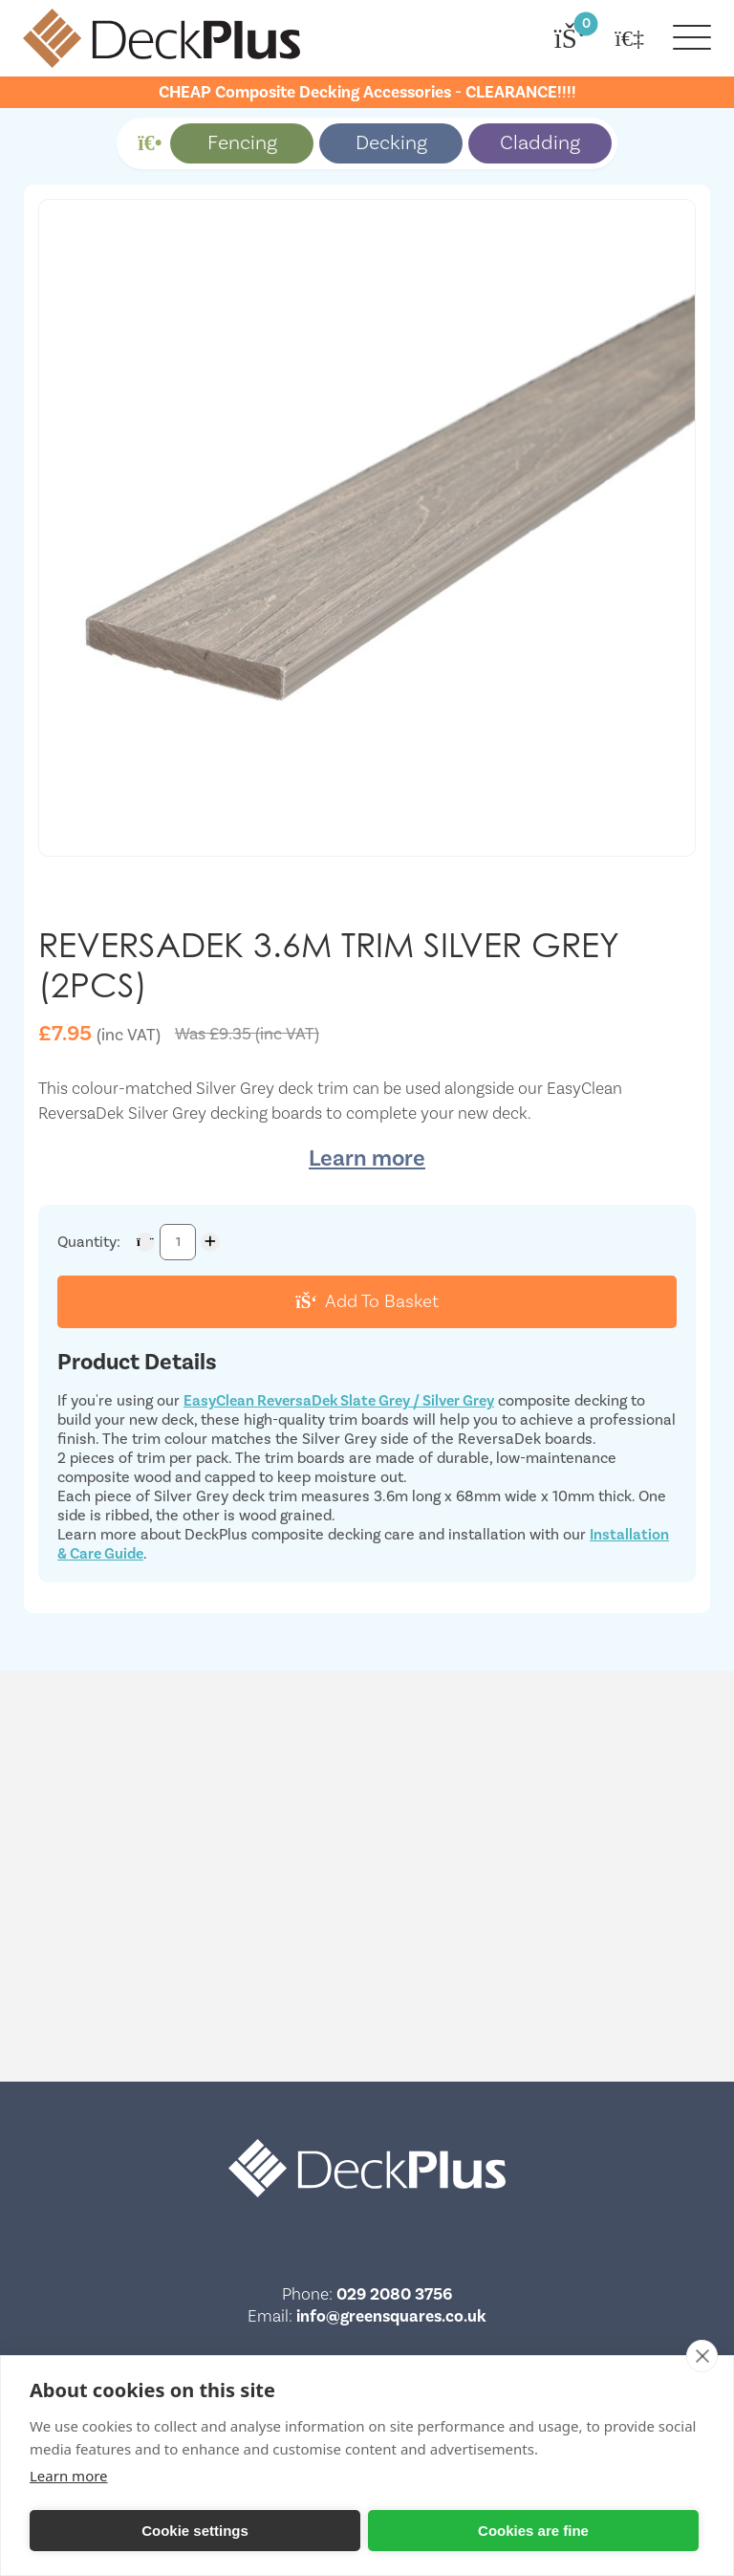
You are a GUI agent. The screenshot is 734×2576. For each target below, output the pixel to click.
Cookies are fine (533, 2530)
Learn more (367, 1158)
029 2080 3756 (394, 2294)
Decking (391, 143)
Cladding (540, 143)
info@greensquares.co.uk (391, 2316)
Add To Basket (366, 1301)
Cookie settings (194, 2530)
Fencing (242, 143)
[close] (702, 2356)
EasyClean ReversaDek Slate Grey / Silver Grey (339, 1400)
